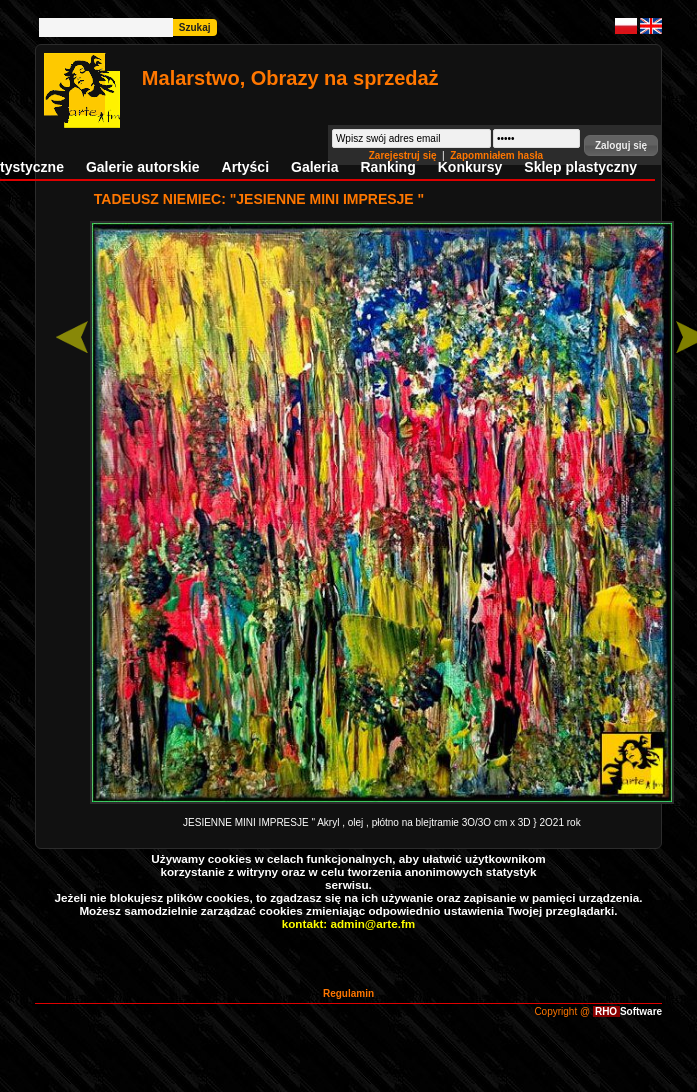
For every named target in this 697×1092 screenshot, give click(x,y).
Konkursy (470, 167)
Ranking (388, 167)
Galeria (314, 167)
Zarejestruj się (404, 155)
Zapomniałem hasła (496, 155)
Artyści (245, 167)
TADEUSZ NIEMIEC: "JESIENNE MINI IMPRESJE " (259, 199)
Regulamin (348, 993)
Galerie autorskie (143, 167)
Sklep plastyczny (580, 167)
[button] (621, 145)
